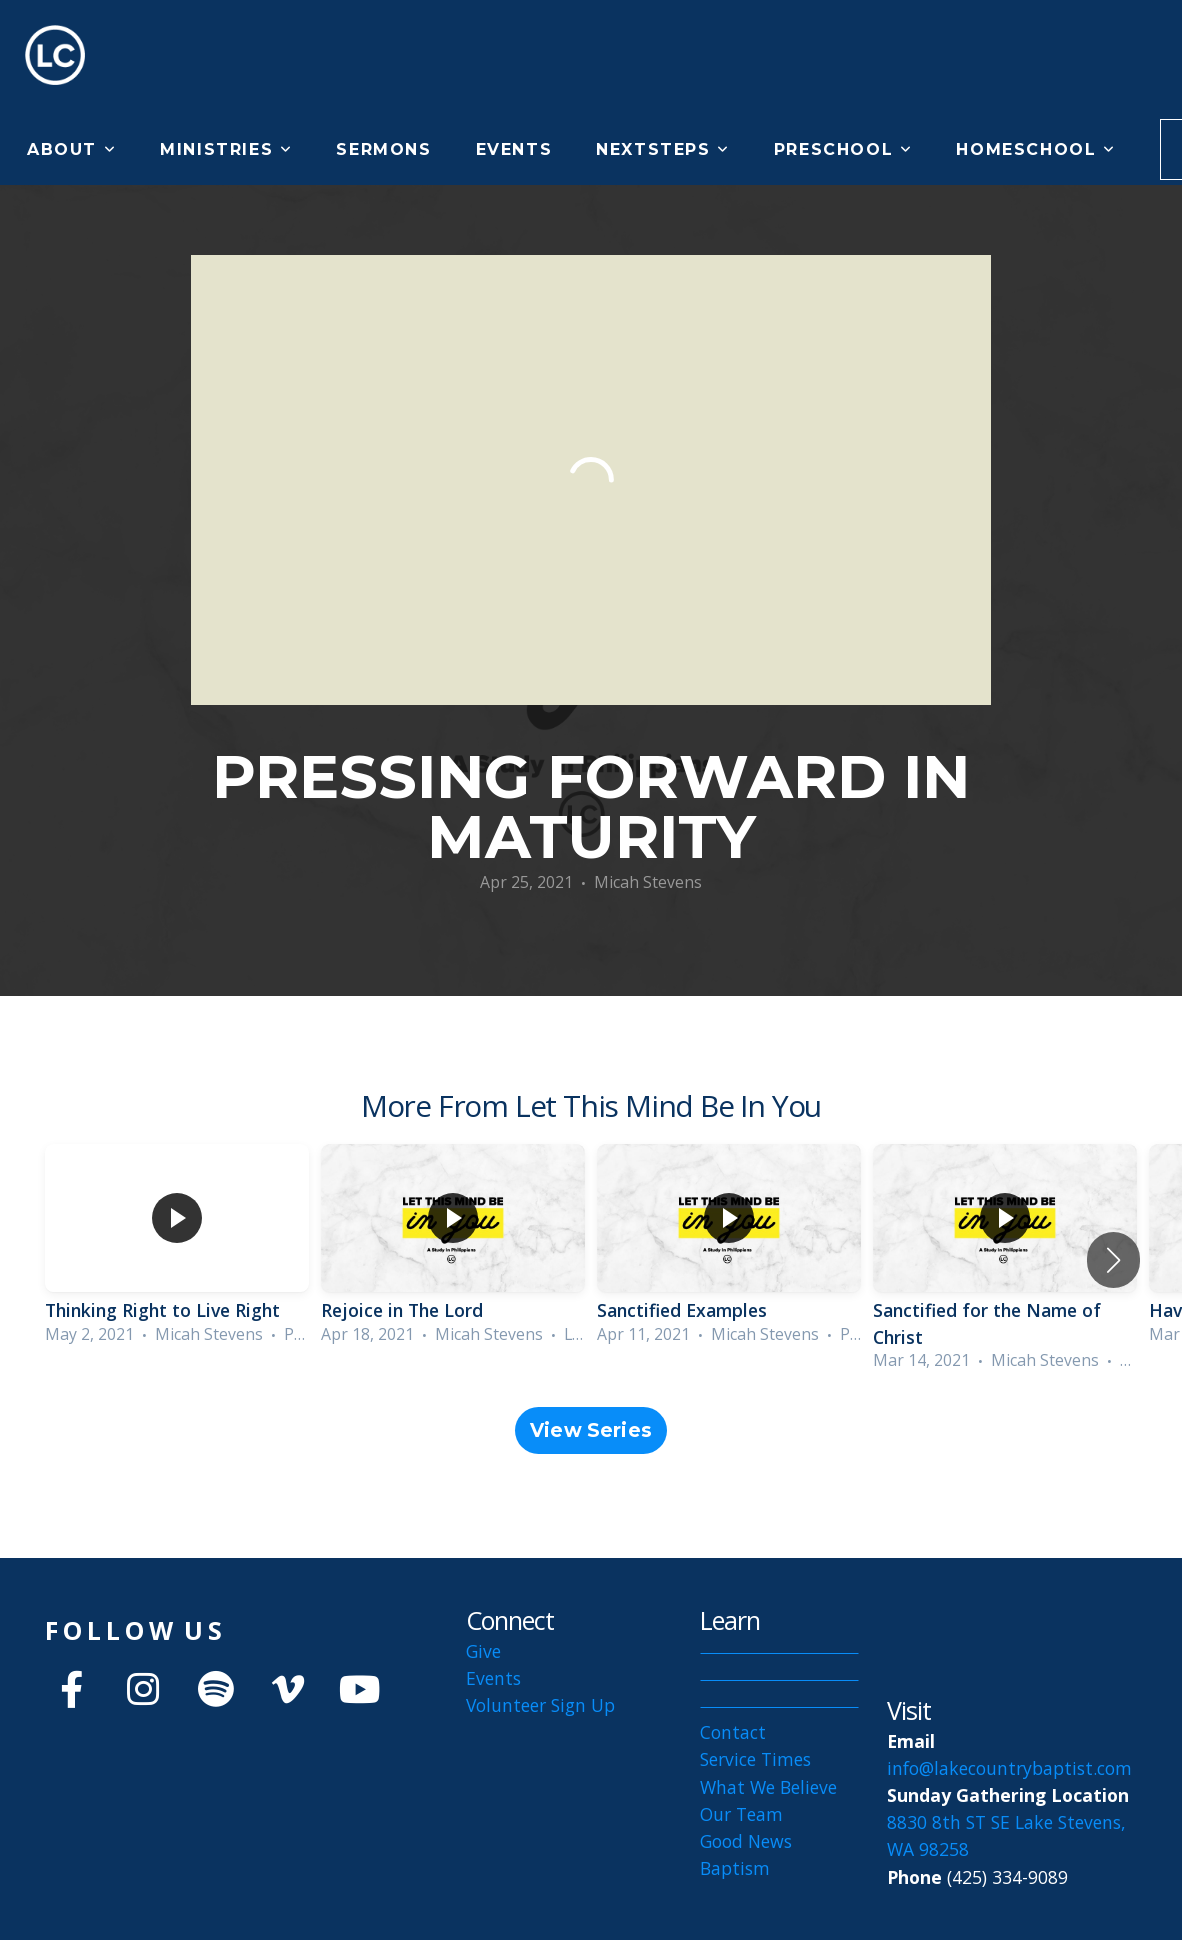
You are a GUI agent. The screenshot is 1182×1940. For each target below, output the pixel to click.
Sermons (383, 149)
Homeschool (1035, 149)
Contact (733, 1732)
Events (514, 149)
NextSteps (663, 149)
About (71, 149)
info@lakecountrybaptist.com (1012, 1768)
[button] (1113, 1260)
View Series (591, 1430)
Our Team (741, 1814)
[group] (177, 1247)
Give (483, 1651)
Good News (746, 1841)
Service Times (755, 1759)
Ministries (226, 149)
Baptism (735, 1868)
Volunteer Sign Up (540, 1705)
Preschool (843, 149)
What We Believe (768, 1787)
